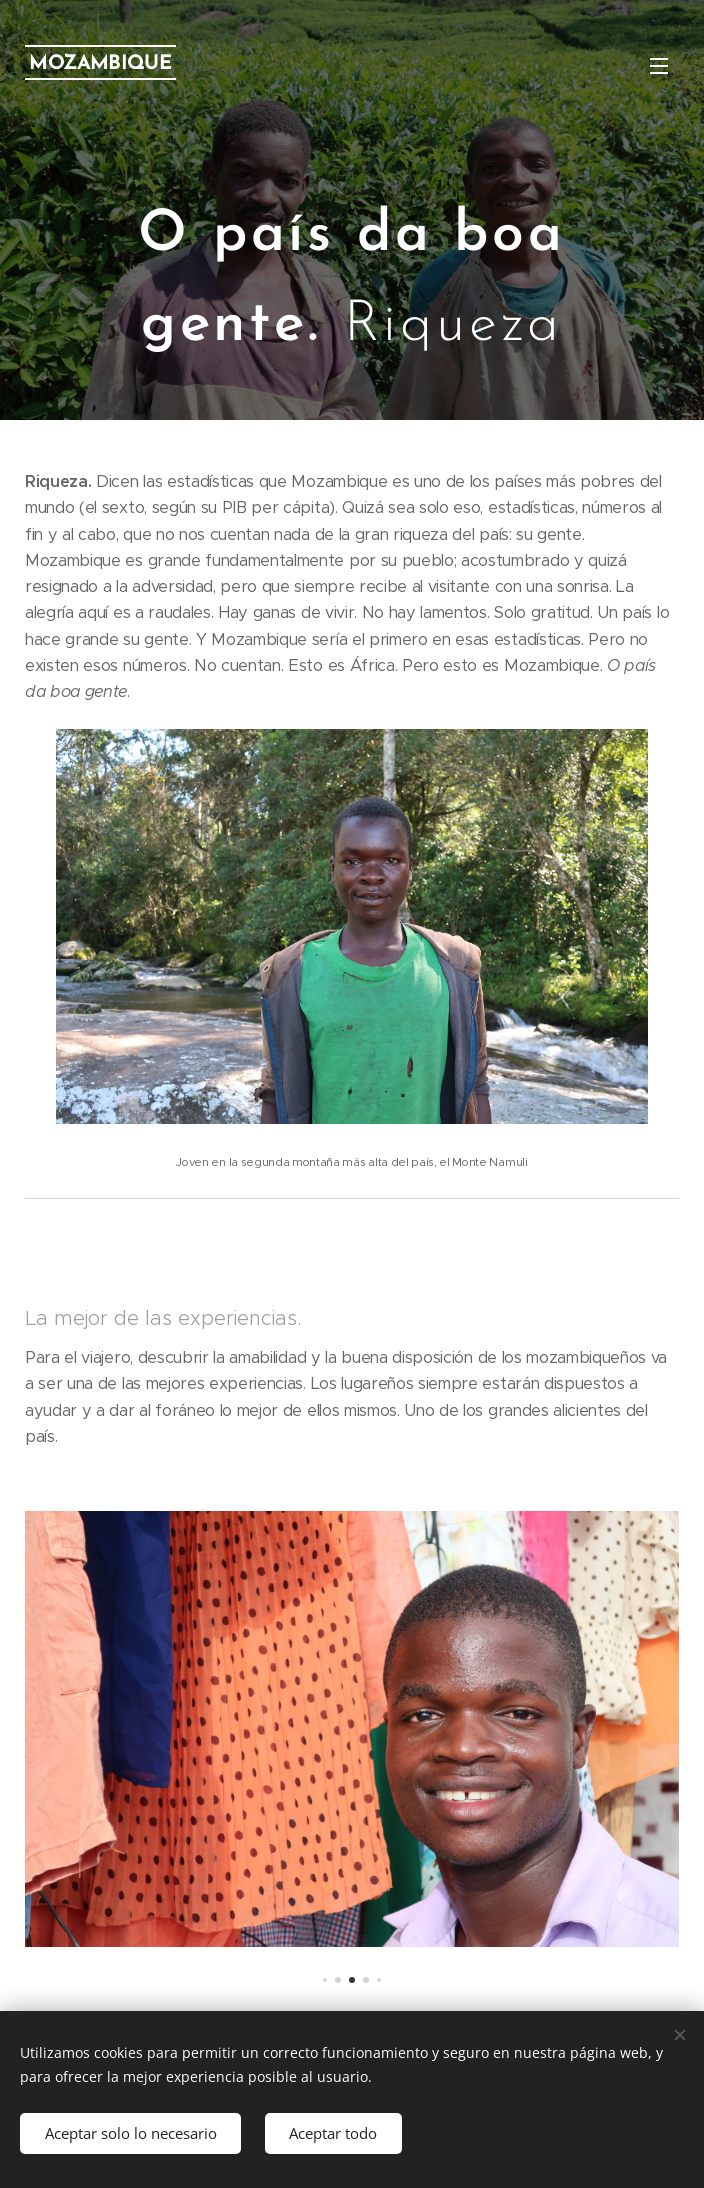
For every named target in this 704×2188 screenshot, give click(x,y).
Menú (659, 66)
